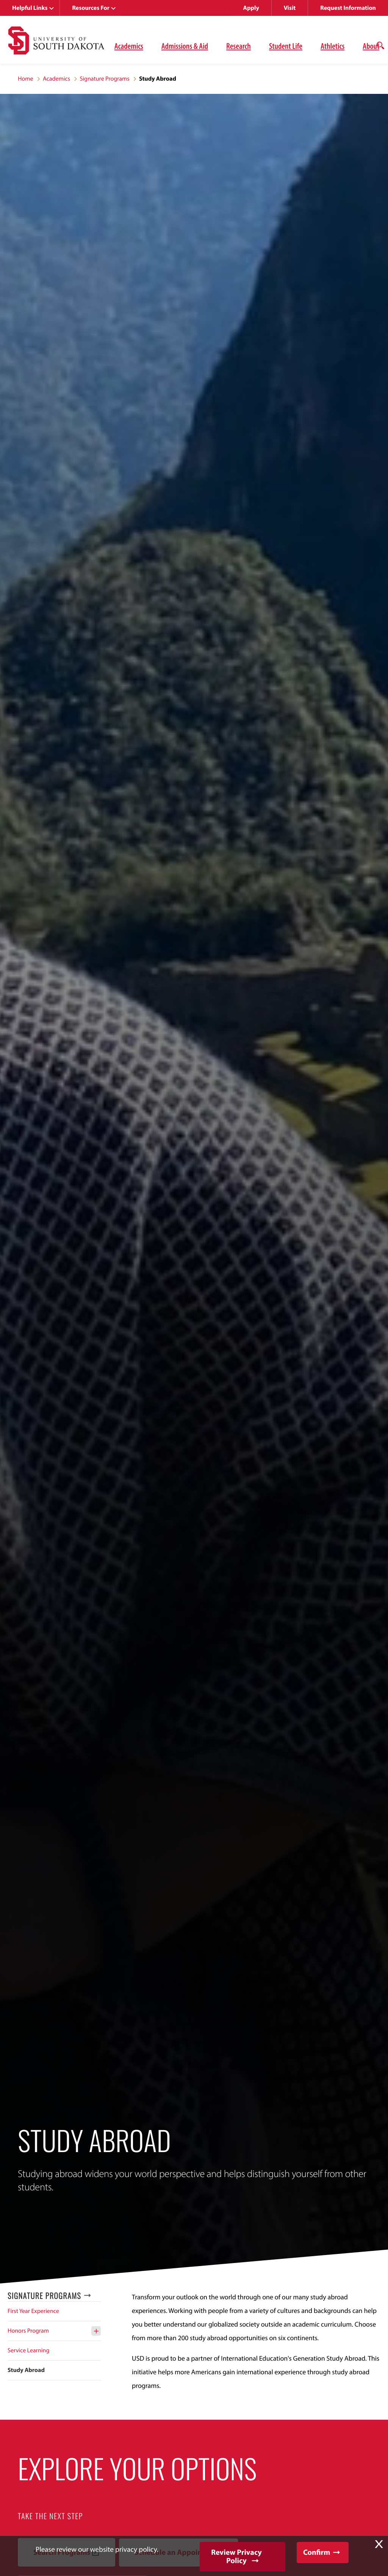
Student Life (285, 45)
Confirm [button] (316, 2552)
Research (238, 45)
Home (25, 79)
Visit (290, 8)
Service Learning (28, 2350)
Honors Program (28, 2331)
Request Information (348, 8)
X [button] (378, 2544)
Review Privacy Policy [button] (236, 2556)
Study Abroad (26, 2370)
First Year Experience (33, 2311)
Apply (251, 8)
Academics (128, 45)
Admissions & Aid (184, 45)
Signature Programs (104, 79)
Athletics (332, 45)
